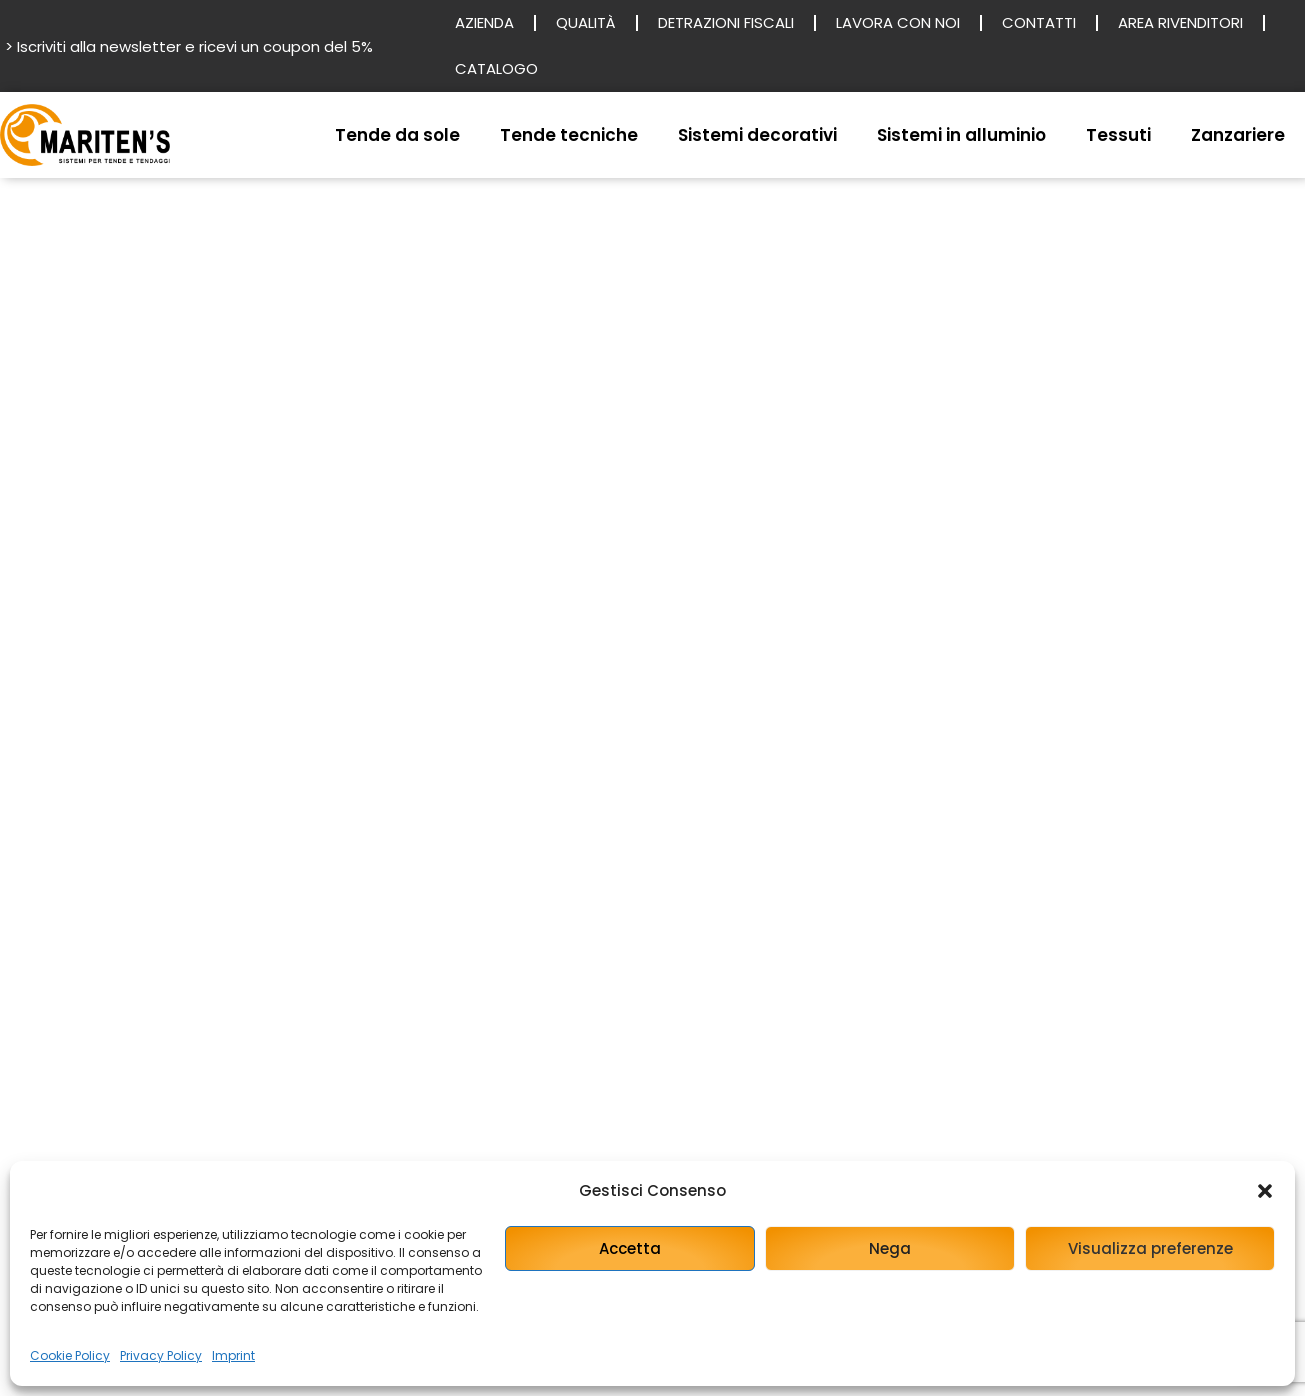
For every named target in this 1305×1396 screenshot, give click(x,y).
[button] (1265, 1191)
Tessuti (1118, 135)
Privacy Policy (161, 1355)
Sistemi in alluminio (961, 135)
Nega (890, 1248)
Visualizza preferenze (1150, 1248)
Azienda (484, 22)
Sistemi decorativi (757, 135)
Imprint (233, 1355)
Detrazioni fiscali (726, 22)
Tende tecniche (569, 135)
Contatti (1039, 22)
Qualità (586, 22)
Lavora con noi (898, 22)
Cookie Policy (70, 1355)
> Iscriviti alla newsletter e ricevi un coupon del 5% (189, 46)
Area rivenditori (1180, 22)
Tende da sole (397, 135)
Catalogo (496, 68)
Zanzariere (1238, 135)
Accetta (630, 1248)
